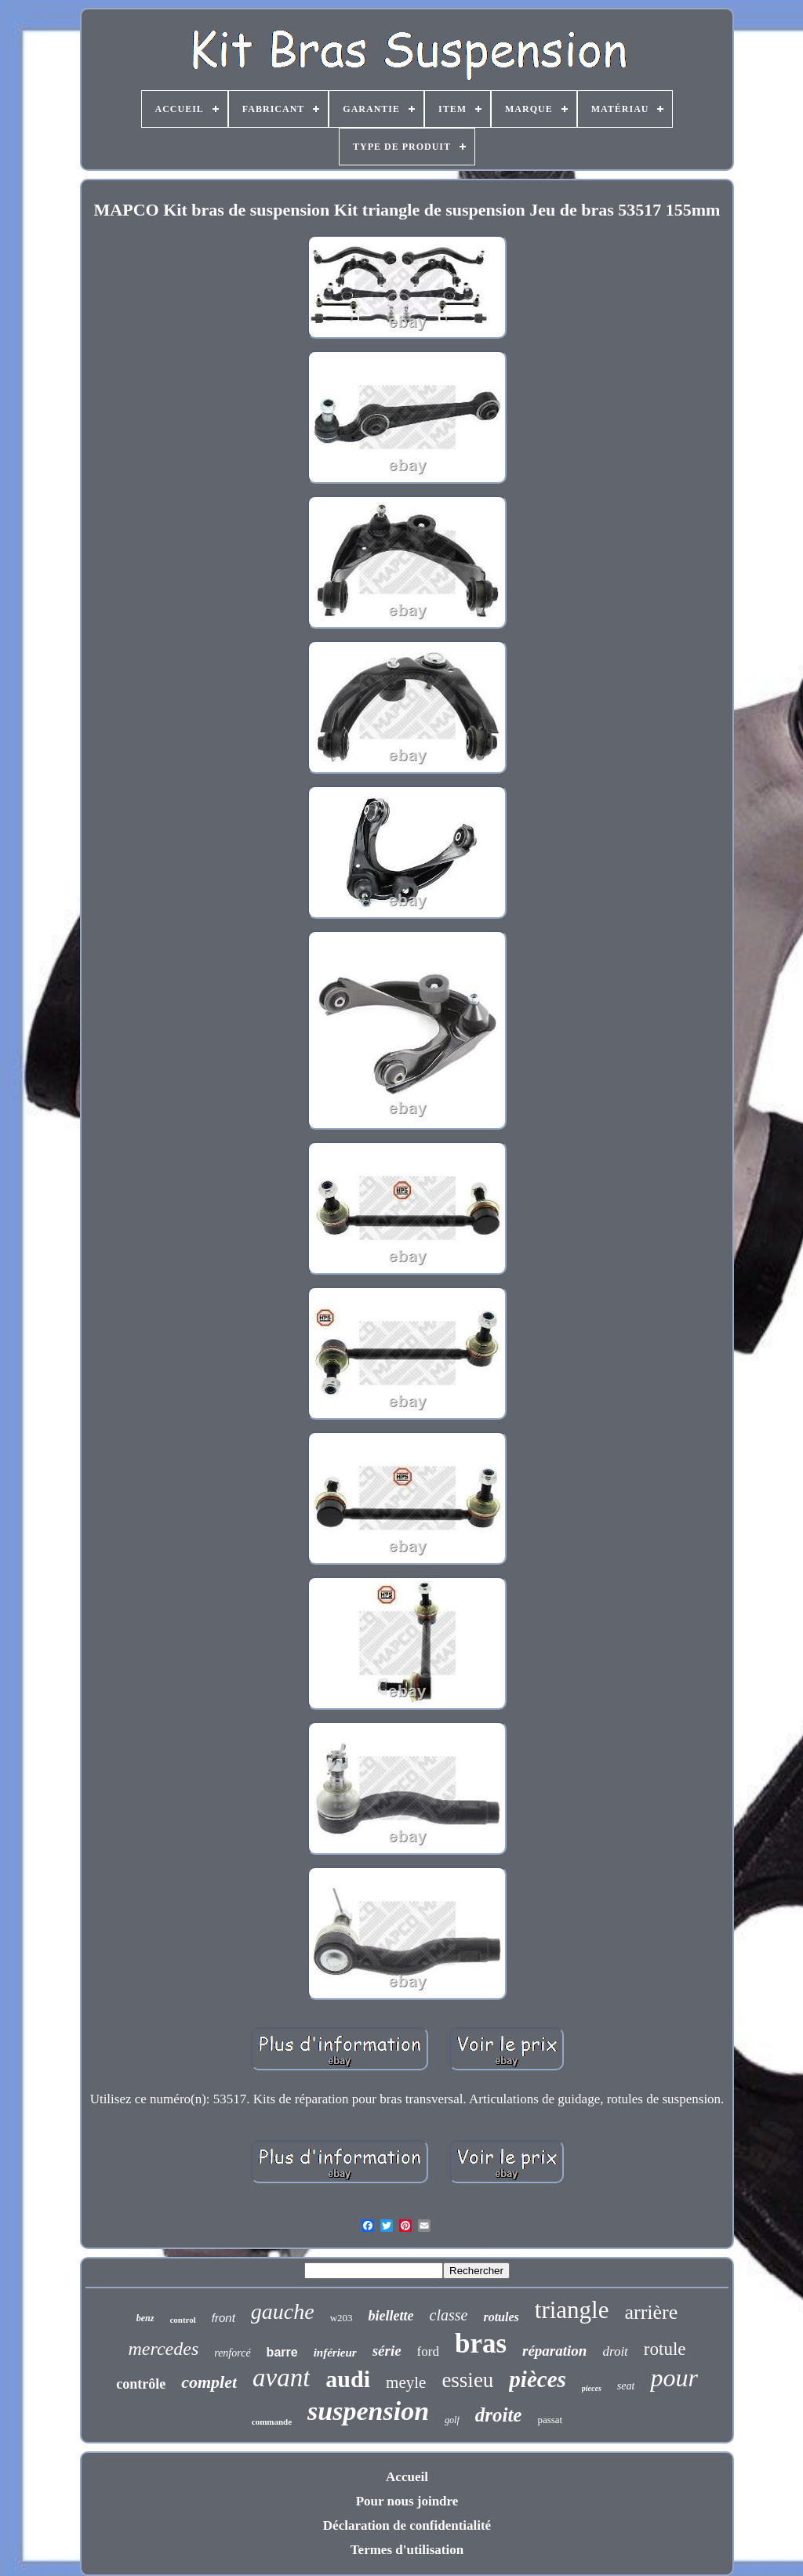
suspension (368, 2410)
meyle (406, 2382)
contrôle (140, 2384)
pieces (591, 2388)
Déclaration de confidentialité (407, 2525)
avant (281, 2378)
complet (209, 2382)
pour (673, 2378)
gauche (282, 2311)
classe (449, 2315)
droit (614, 2351)
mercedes (163, 2348)
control (182, 2319)
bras (481, 2343)
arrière (651, 2312)
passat (549, 2419)
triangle (572, 2310)
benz (145, 2318)
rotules (500, 2317)
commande (272, 2421)
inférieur (335, 2352)
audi (347, 2379)
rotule (665, 2349)
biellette (391, 2316)
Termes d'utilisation (407, 2549)
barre (282, 2352)
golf (452, 2420)
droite (498, 2414)
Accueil (407, 2476)
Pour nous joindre (407, 2501)
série (387, 2350)
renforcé (232, 2353)
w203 (341, 2318)
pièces (537, 2379)
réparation (554, 2350)
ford (428, 2351)
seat (626, 2386)
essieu (467, 2380)
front (223, 2317)
